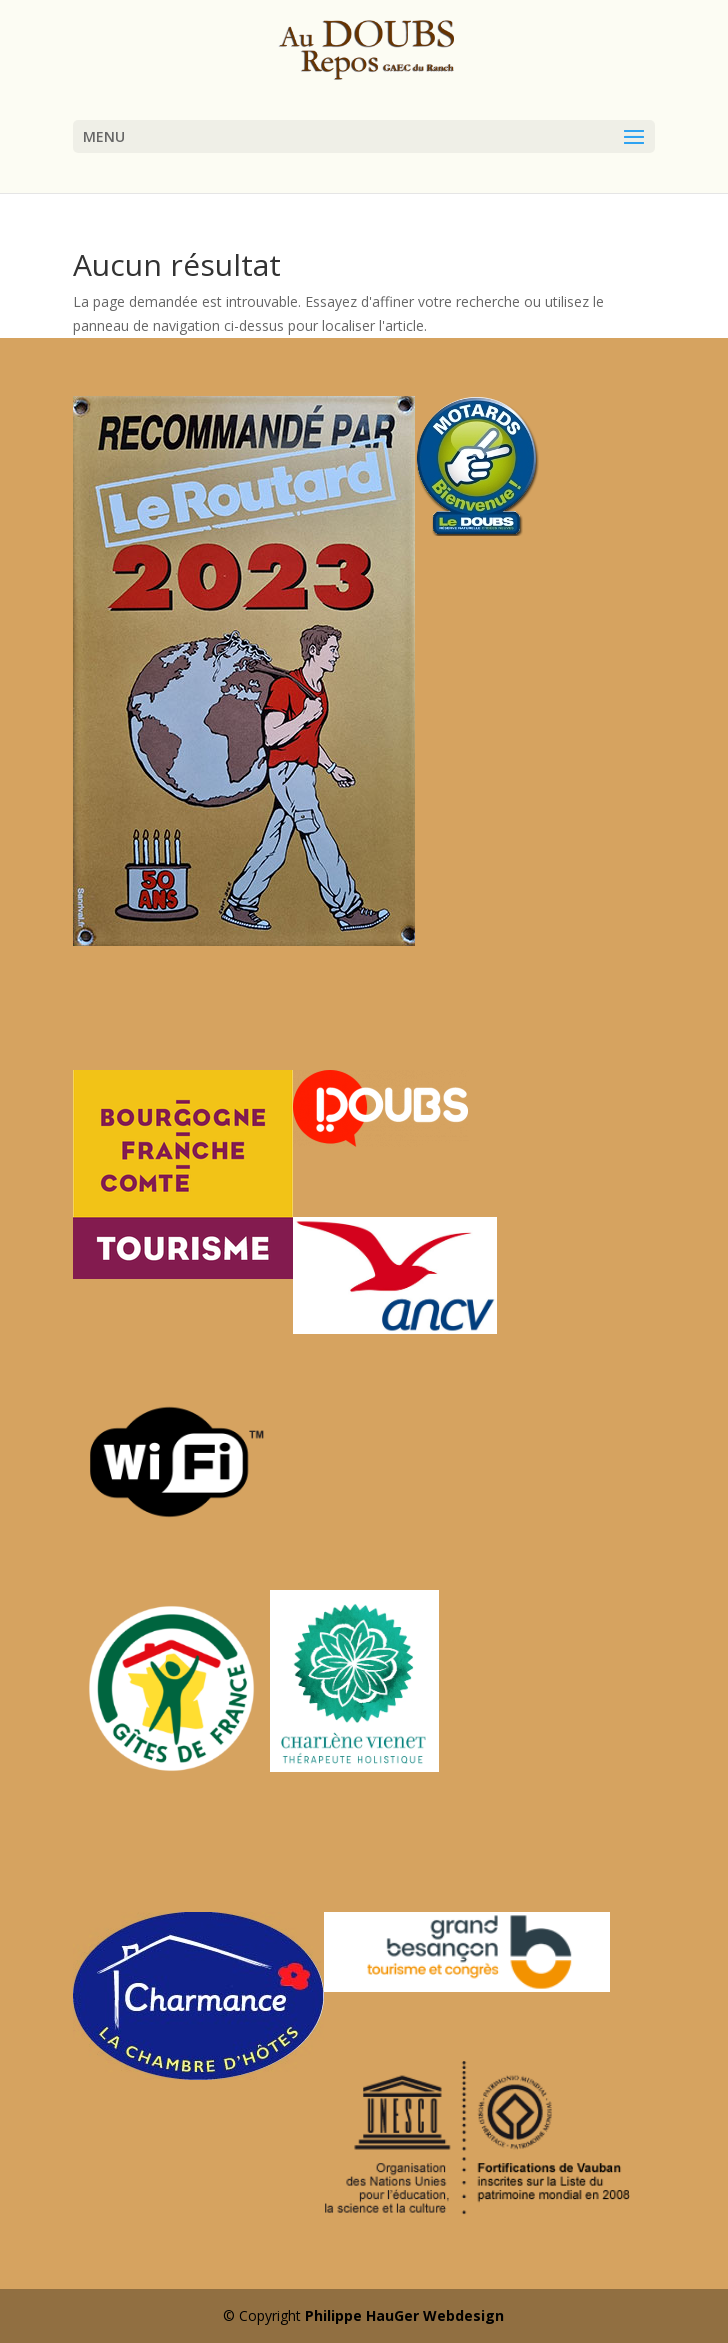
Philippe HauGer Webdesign (404, 2315)
